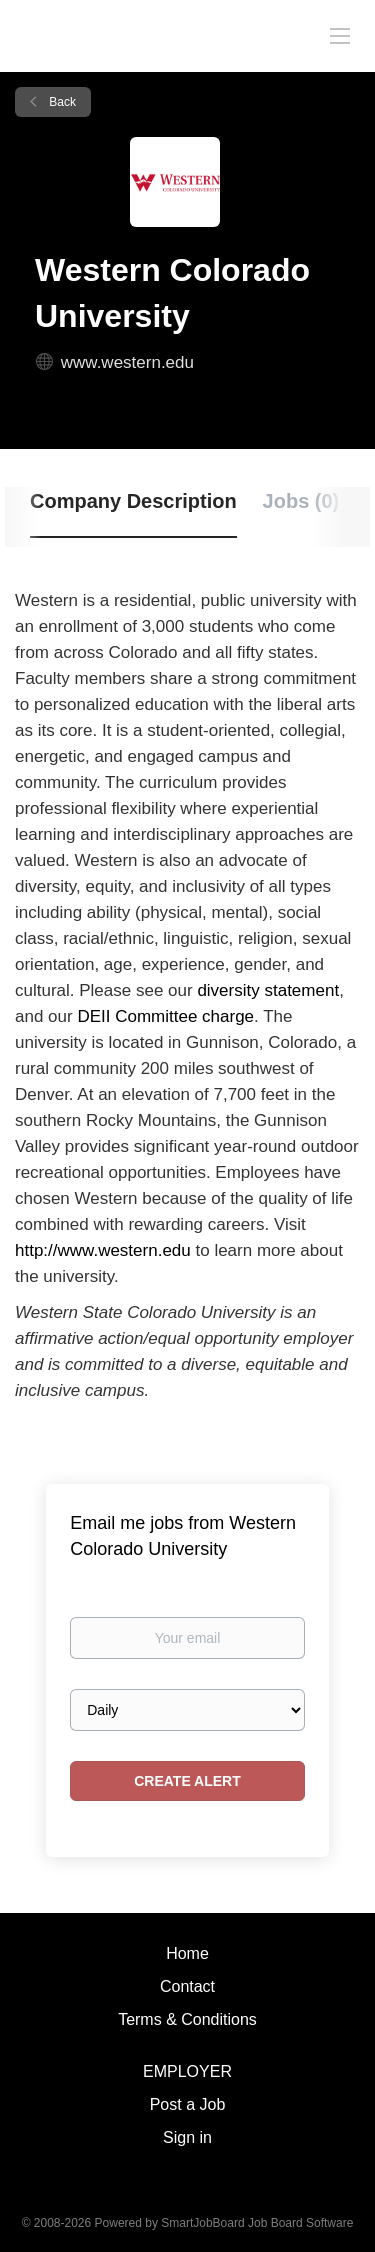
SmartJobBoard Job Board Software (257, 2223)
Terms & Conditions (187, 2019)
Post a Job (188, 2104)
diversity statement (268, 990)
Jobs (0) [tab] (301, 501)
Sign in (187, 2137)
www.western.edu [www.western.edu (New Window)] (127, 362)
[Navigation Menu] (340, 35)
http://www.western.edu (103, 1250)
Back (61, 102)
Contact (187, 1986)
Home (187, 1953)
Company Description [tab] (133, 501)
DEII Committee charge (165, 1016)
